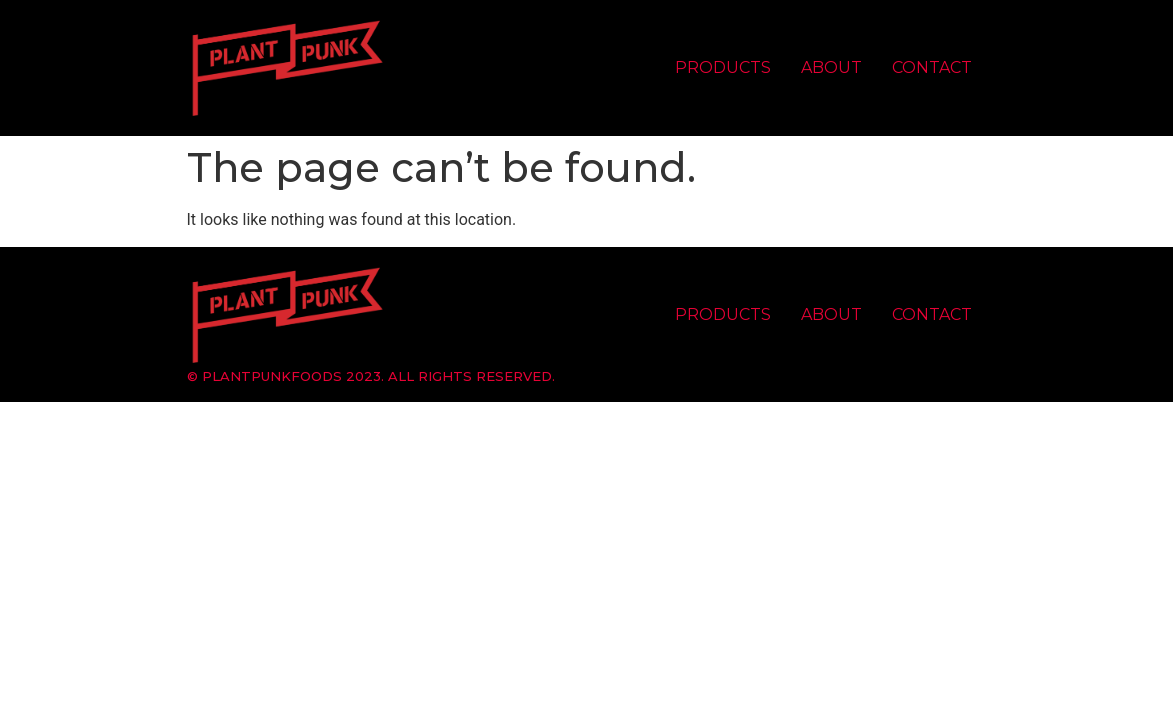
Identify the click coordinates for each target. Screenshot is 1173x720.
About (831, 67)
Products (723, 67)
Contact (932, 67)
